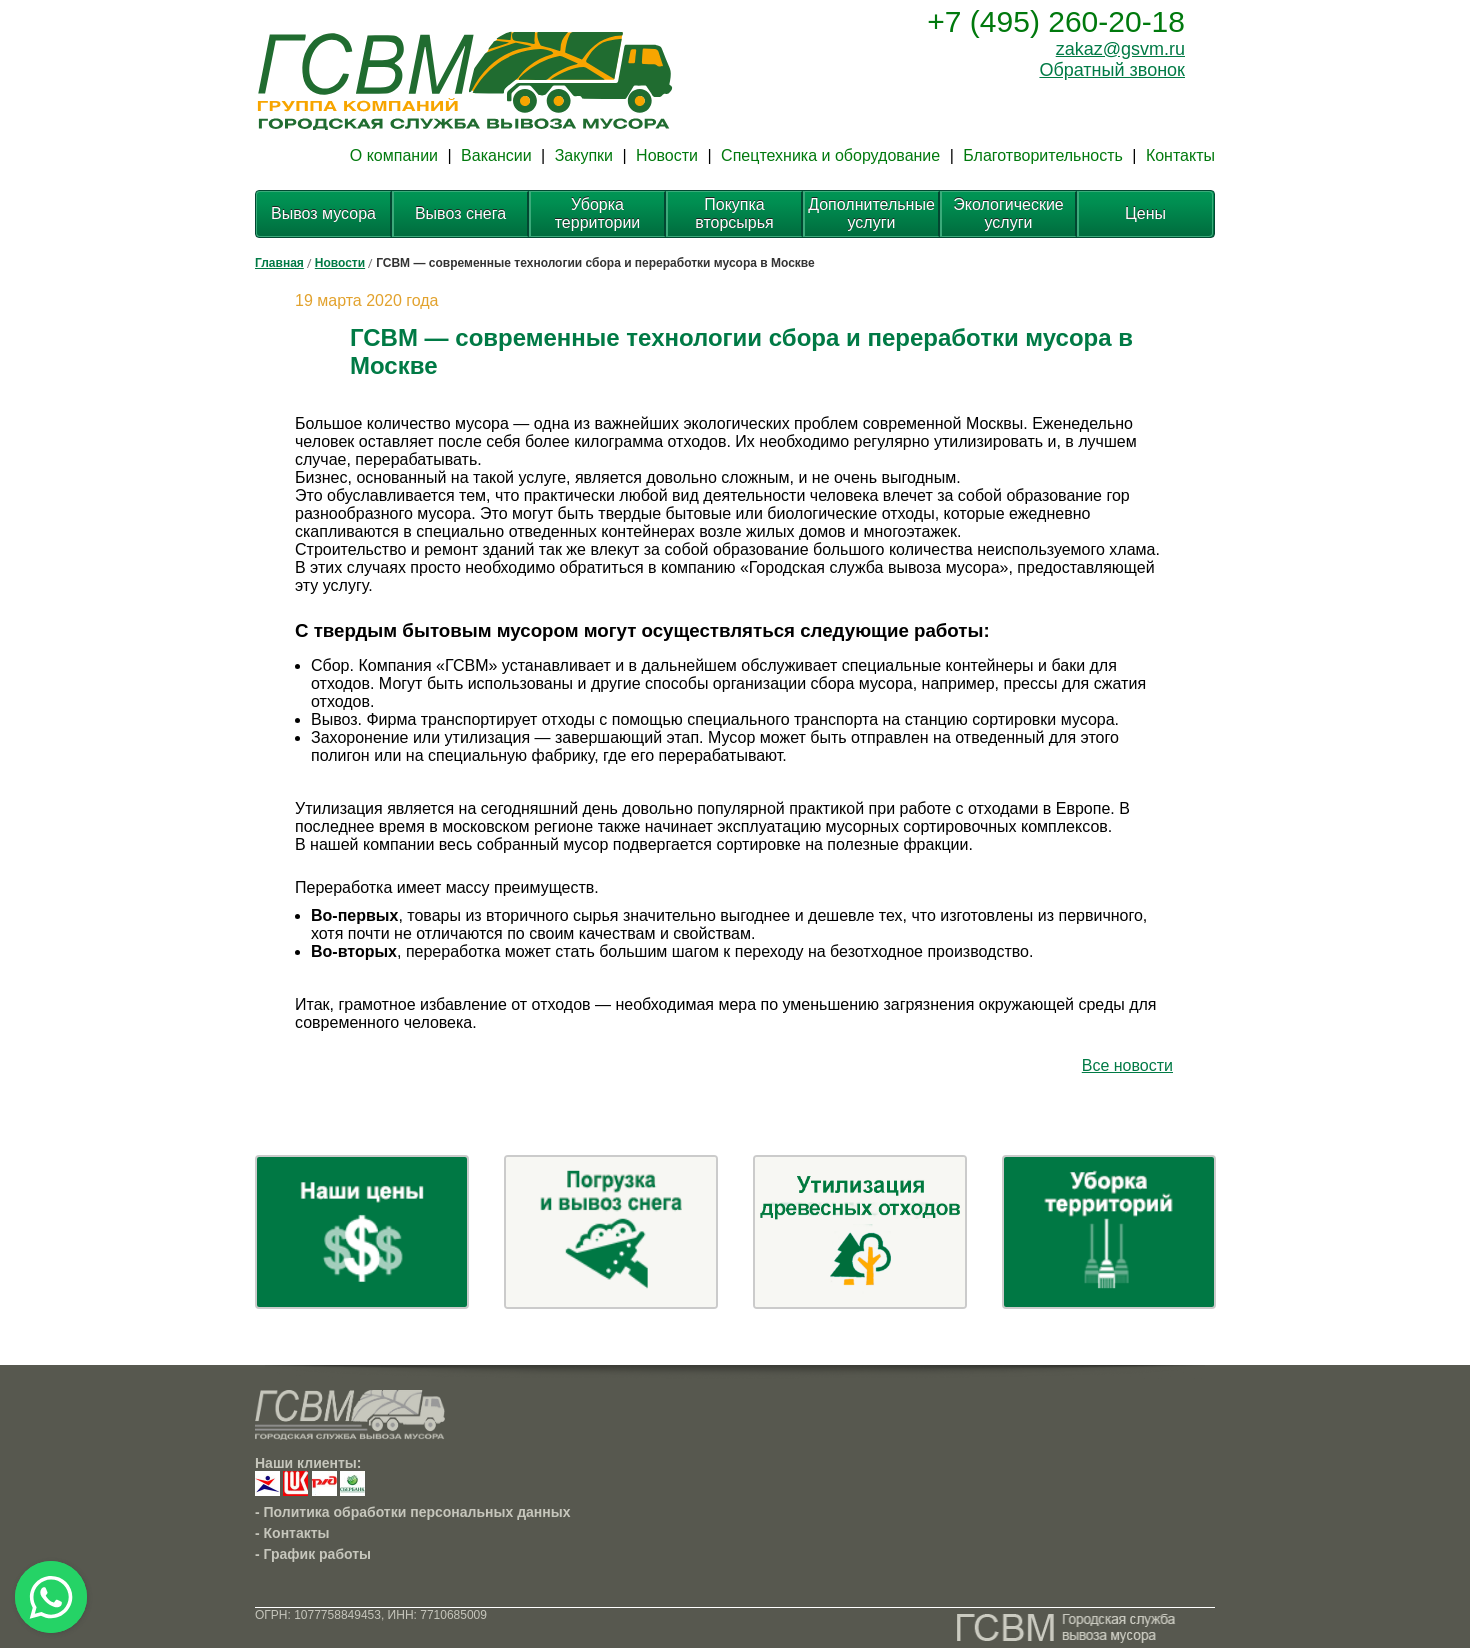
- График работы (313, 1554)
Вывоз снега (460, 213)
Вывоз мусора (323, 213)
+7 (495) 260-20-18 (1056, 21)
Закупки (584, 155)
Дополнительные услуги (871, 213)
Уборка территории (598, 213)
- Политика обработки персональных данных (413, 1512)
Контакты (1180, 155)
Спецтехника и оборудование (830, 155)
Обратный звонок (1112, 70)
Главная (279, 263)
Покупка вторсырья (734, 213)
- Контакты (292, 1533)
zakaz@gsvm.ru (1120, 49)
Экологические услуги (1008, 213)
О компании (394, 155)
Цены (1145, 213)
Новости (667, 155)
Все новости (1127, 1065)
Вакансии (496, 155)
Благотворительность (1043, 155)
